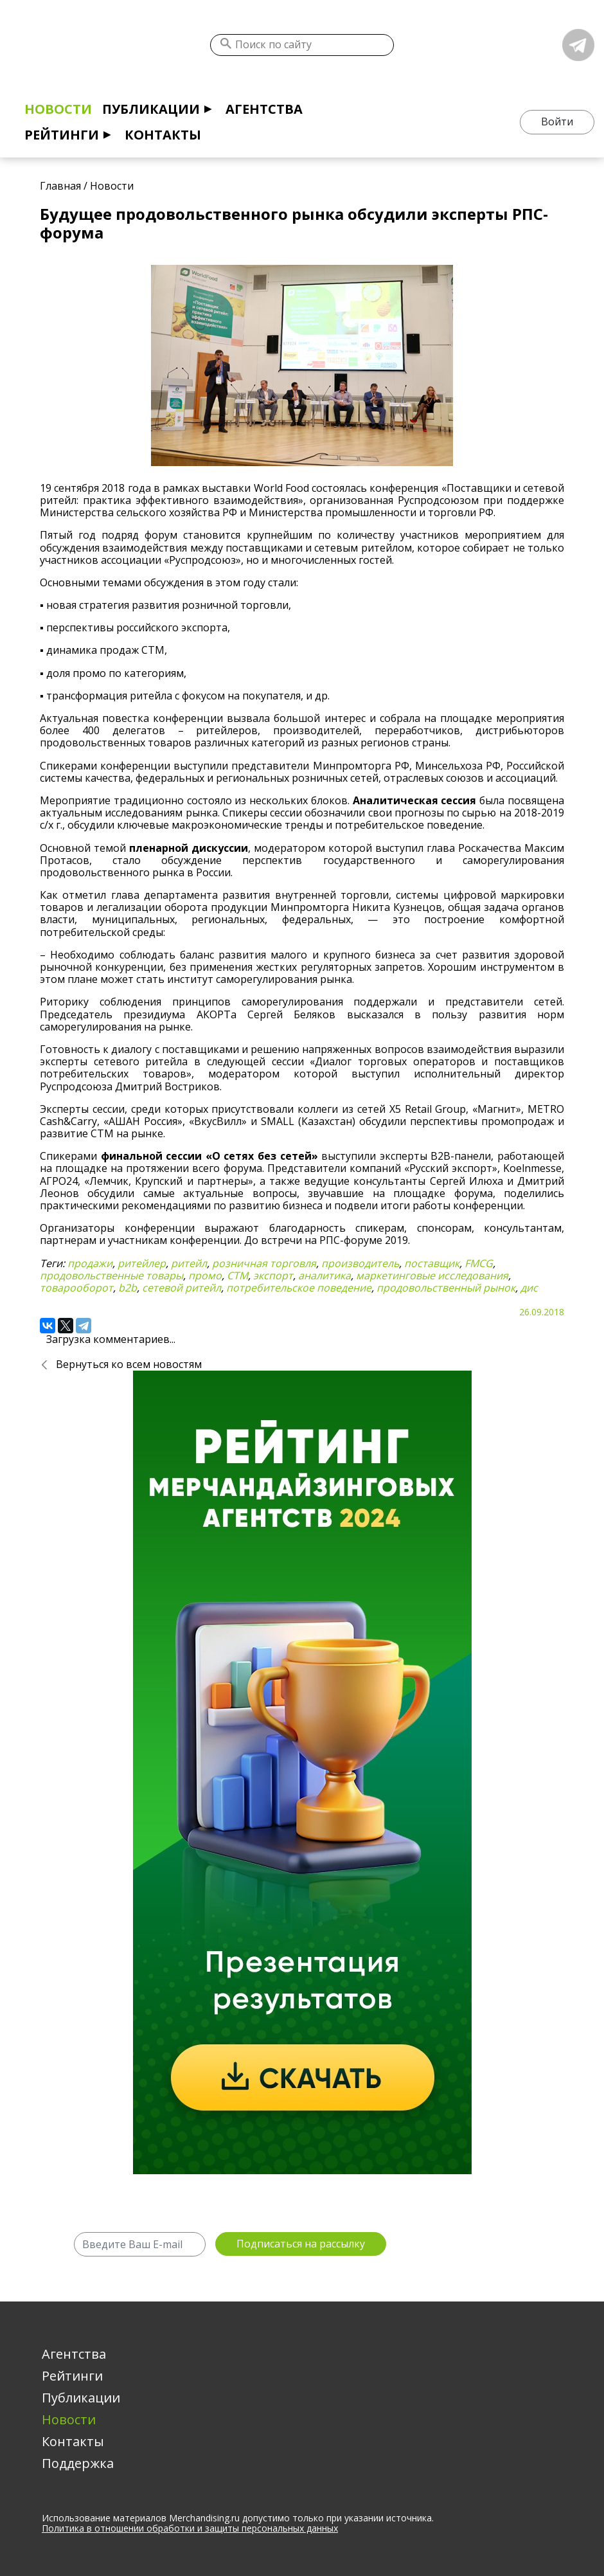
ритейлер (142, 1263)
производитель (360, 1263)
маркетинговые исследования (432, 1275)
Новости (58, 109)
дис (529, 1288)
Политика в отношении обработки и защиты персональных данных (190, 2528)
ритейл (189, 1263)
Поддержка (78, 2463)
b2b (127, 1288)
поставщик (431, 1263)
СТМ (237, 1275)
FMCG (479, 1263)
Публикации (151, 109)
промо (205, 1275)
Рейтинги (61, 134)
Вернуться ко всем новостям (129, 1364)
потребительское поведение (298, 1288)
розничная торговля (264, 1263)
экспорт (273, 1275)
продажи (89, 1263)
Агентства (264, 109)
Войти (557, 121)
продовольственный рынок (446, 1288)
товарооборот (76, 1288)
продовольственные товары (111, 1275)
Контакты (163, 134)
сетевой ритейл (181, 1288)
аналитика (324, 1275)
